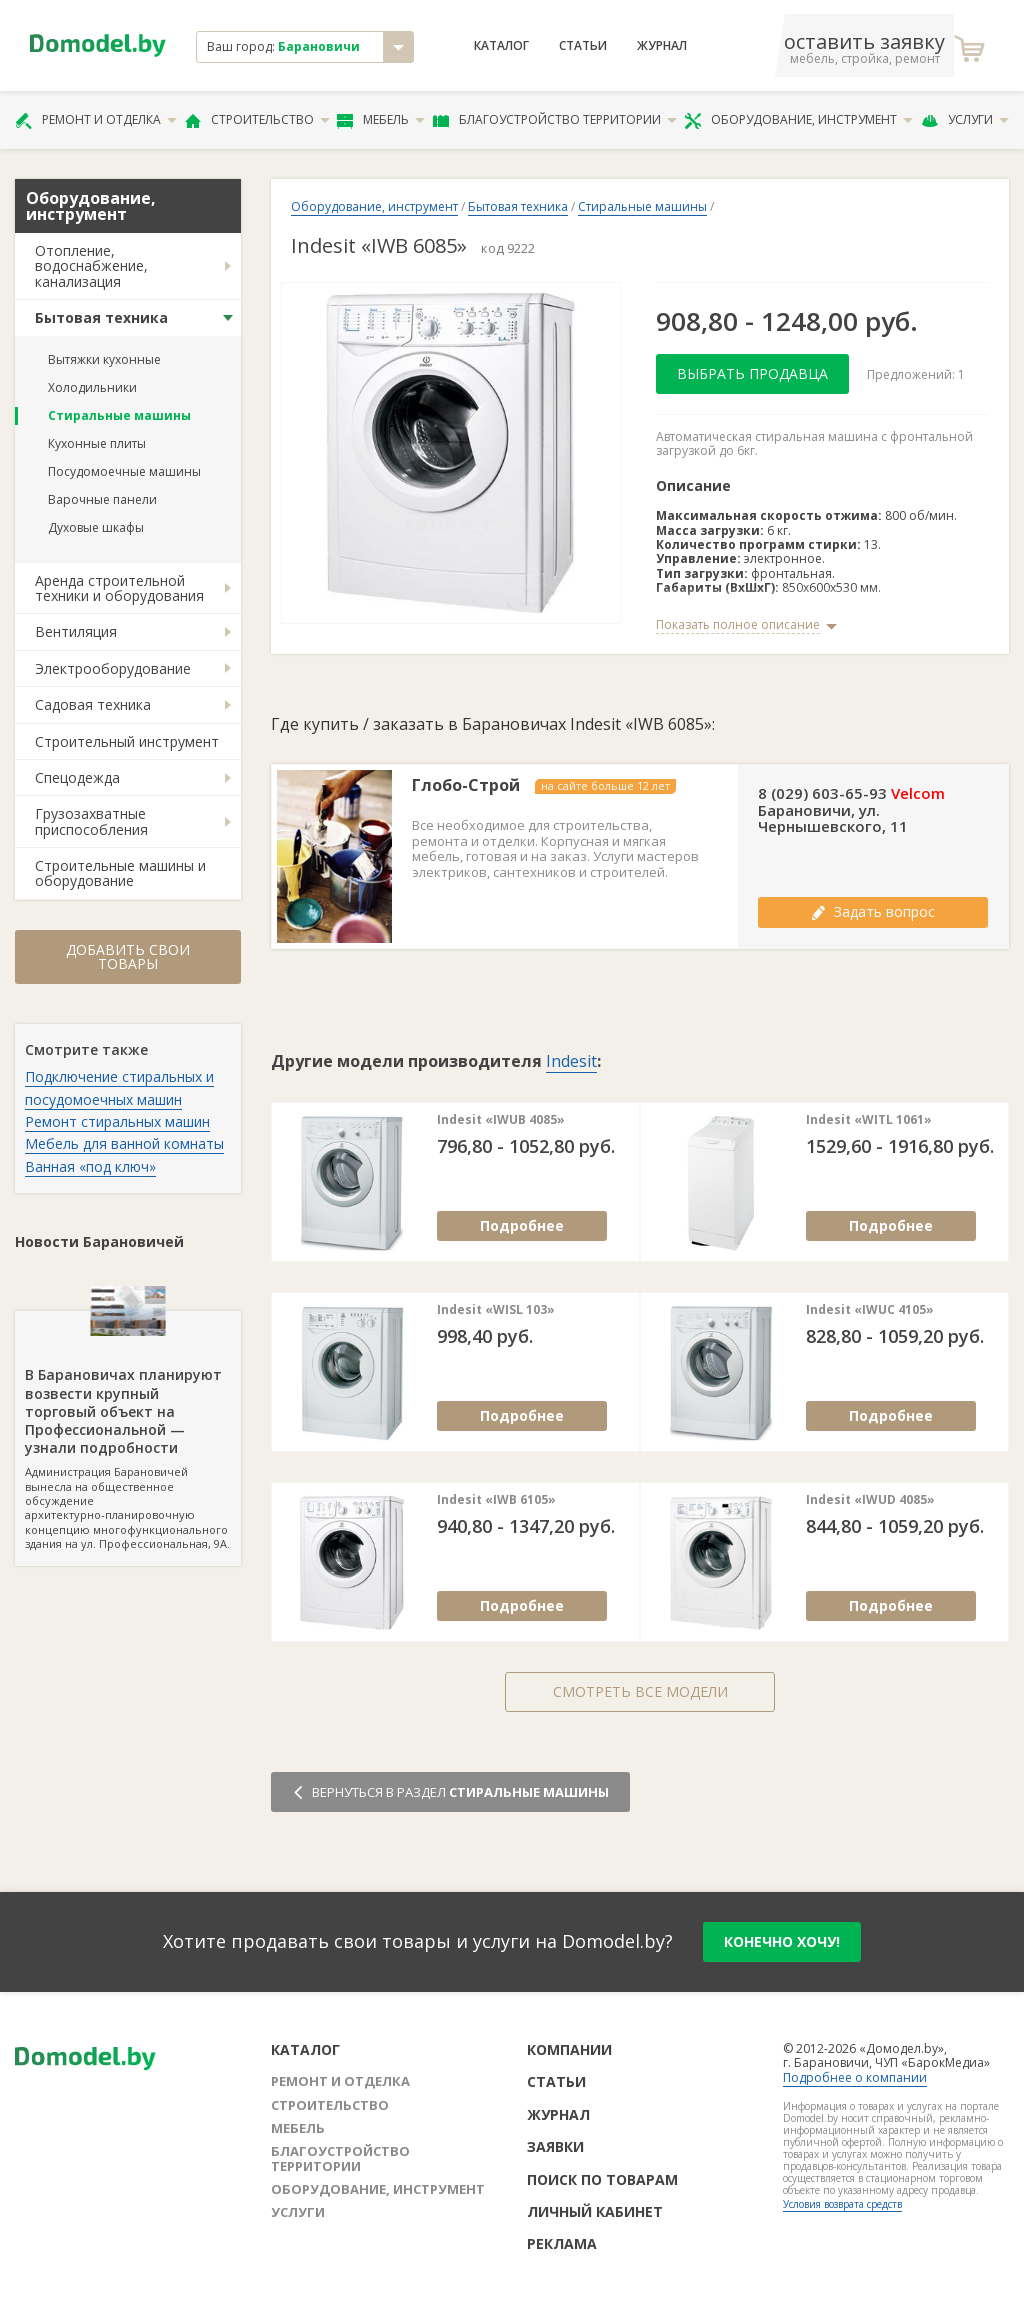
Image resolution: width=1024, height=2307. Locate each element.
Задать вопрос (873, 911)
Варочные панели (102, 499)
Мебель (381, 120)
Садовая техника (93, 704)
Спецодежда (77, 777)
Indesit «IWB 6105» (496, 1500)
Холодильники (92, 387)
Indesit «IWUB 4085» (501, 1120)
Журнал (662, 46)
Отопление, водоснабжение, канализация (91, 266)
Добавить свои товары (128, 956)
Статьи (583, 46)
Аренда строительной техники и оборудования (119, 588)
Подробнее (522, 1225)
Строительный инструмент (127, 741)
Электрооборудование (113, 668)
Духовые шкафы (96, 527)
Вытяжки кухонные (104, 359)
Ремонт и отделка (96, 120)
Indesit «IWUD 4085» (870, 1500)
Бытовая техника (101, 317)
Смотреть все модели (640, 1691)
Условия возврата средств (842, 2204)
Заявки (555, 2146)
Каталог (501, 46)
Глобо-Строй (466, 785)
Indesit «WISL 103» (496, 1310)
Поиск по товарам (602, 2179)
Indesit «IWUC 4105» (870, 1310)
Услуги (965, 120)
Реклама (562, 2243)
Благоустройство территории (555, 120)
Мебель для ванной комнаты (124, 1143)
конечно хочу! (782, 1941)
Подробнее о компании (855, 2077)
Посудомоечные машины (124, 471)
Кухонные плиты (97, 443)
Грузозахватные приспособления (91, 821)
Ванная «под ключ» (90, 1166)
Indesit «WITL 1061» (869, 1120)
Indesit (571, 1061)
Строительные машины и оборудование (120, 873)
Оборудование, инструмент (798, 120)
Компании (569, 2049)
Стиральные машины (119, 415)
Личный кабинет (595, 2211)
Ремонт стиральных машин (117, 1121)
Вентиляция (76, 631)
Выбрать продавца (752, 373)
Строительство (257, 120)
